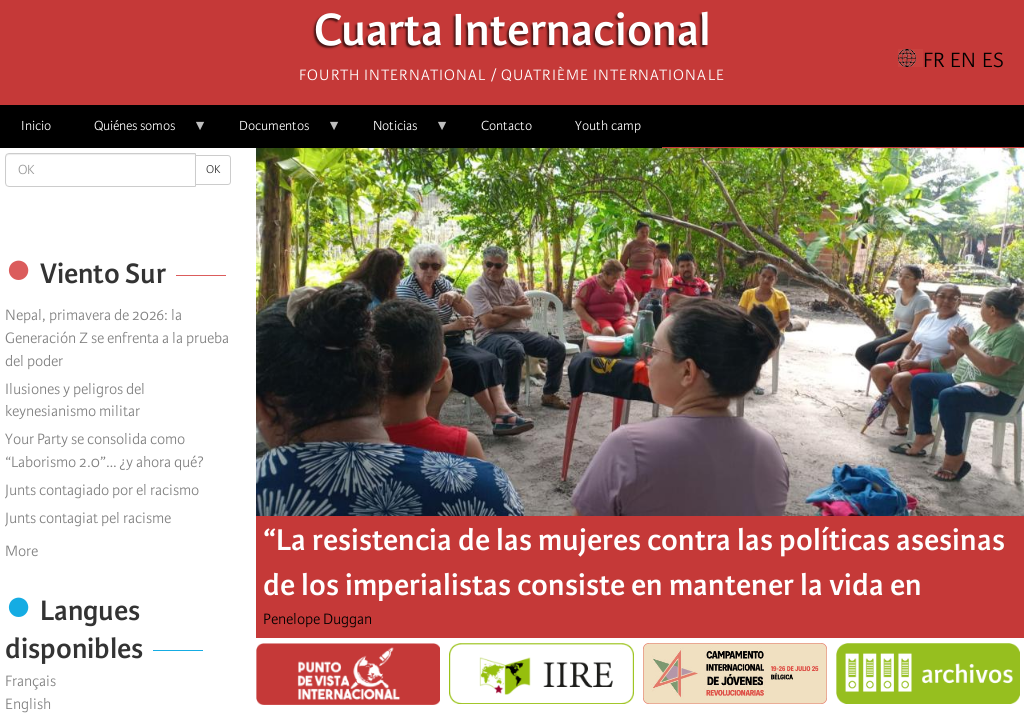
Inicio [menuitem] (36, 125)
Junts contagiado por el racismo (102, 490)
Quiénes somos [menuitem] (140, 132)
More (21, 551)
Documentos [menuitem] (279, 132)
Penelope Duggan (317, 619)
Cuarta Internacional (512, 35)
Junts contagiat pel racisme (88, 518)
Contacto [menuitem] (506, 125)
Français (30, 681)
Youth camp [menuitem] (608, 125)
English (28, 704)
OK (213, 169)
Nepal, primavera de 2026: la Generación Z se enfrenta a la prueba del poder (117, 338)
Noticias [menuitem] (400, 132)
